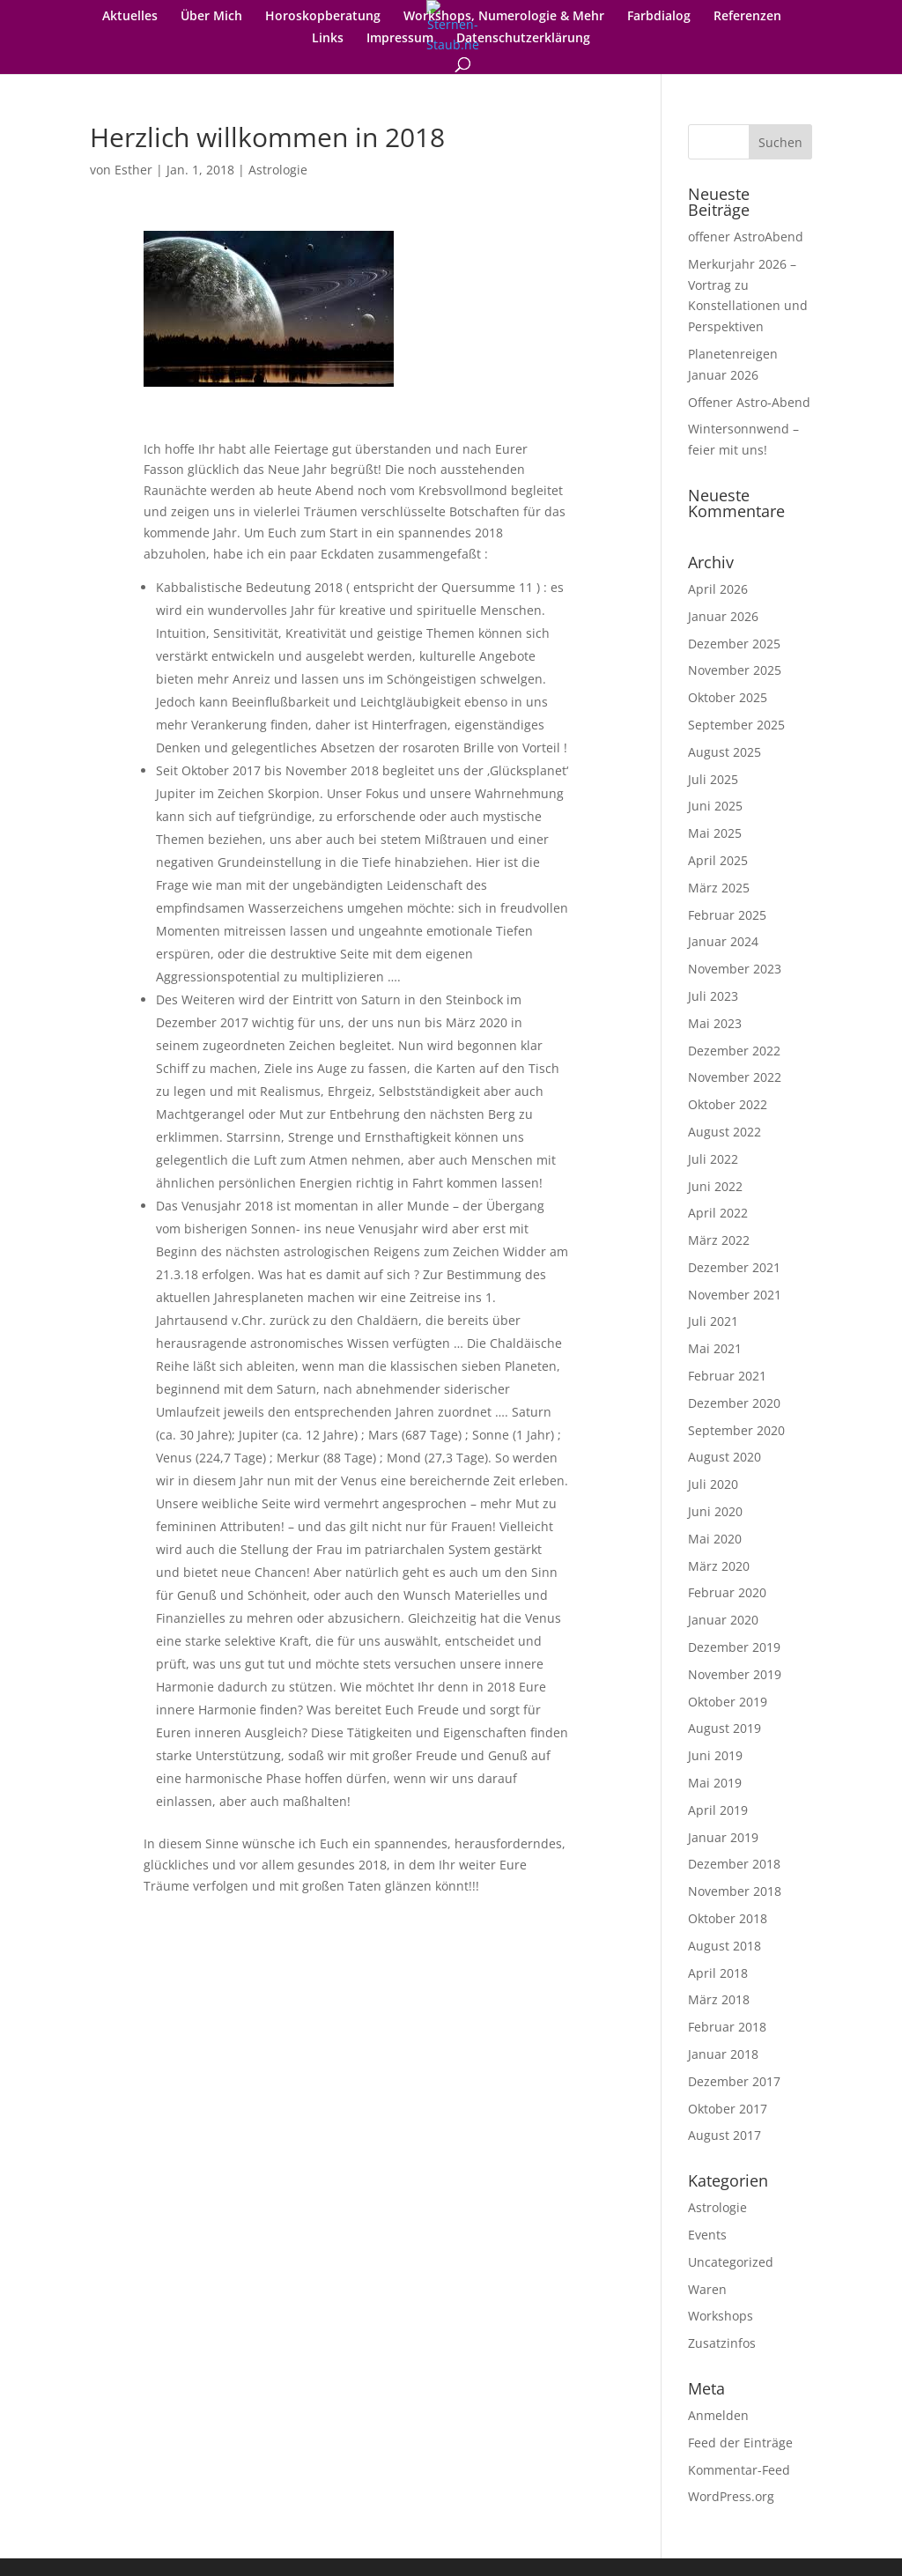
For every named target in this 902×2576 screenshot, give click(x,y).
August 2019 (724, 1728)
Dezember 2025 (734, 643)
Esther (133, 169)
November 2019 (734, 1674)
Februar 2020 (727, 1592)
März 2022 (719, 1240)
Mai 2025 (715, 833)
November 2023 (734, 968)
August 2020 (724, 1456)
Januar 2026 (723, 616)
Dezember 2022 (734, 1050)
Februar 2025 (727, 915)
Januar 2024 (723, 941)
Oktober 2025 (727, 697)
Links (328, 39)
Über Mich (211, 17)
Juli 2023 (713, 996)
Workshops (720, 2315)
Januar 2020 (723, 1619)
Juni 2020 (715, 1511)
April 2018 (718, 1973)
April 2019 (718, 1810)
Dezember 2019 (734, 1647)
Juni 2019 (715, 1755)
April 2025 (718, 860)
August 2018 (724, 1945)
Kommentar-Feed (739, 2469)
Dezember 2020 (734, 1403)
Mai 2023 (715, 1023)
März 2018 (719, 1999)
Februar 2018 (727, 2026)
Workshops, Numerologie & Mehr (503, 17)
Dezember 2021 (734, 1267)
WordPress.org (731, 2496)
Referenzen (747, 17)
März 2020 (719, 1566)
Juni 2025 (715, 805)
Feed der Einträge (740, 2442)
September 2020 (736, 1430)
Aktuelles (130, 17)
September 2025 (736, 724)
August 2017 (724, 2135)
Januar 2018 (723, 2054)
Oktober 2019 (727, 1701)
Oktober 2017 (727, 2108)
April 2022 (718, 1212)
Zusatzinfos (722, 2343)
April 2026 (718, 589)
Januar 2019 (723, 1837)
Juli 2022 (713, 1159)
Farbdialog (659, 17)
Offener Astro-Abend (749, 402)
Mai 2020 (715, 1538)
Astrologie (277, 169)
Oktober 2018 (727, 1918)
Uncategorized (730, 2262)
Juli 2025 (713, 779)
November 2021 (734, 1294)
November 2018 (734, 1891)
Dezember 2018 (734, 1863)
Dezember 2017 (734, 2081)
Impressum (399, 39)
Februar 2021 (727, 1375)
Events (707, 2234)
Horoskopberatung (323, 17)
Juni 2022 (715, 1186)
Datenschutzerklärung (523, 39)
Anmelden (718, 2415)
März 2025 (719, 887)
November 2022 (734, 1077)
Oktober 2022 (727, 1104)
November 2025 (734, 670)
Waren (707, 2289)
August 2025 (724, 752)
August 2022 (724, 1131)
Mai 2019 (715, 1782)
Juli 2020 (713, 1484)
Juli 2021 (713, 1321)
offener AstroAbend (745, 236)
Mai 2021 (715, 1348)
